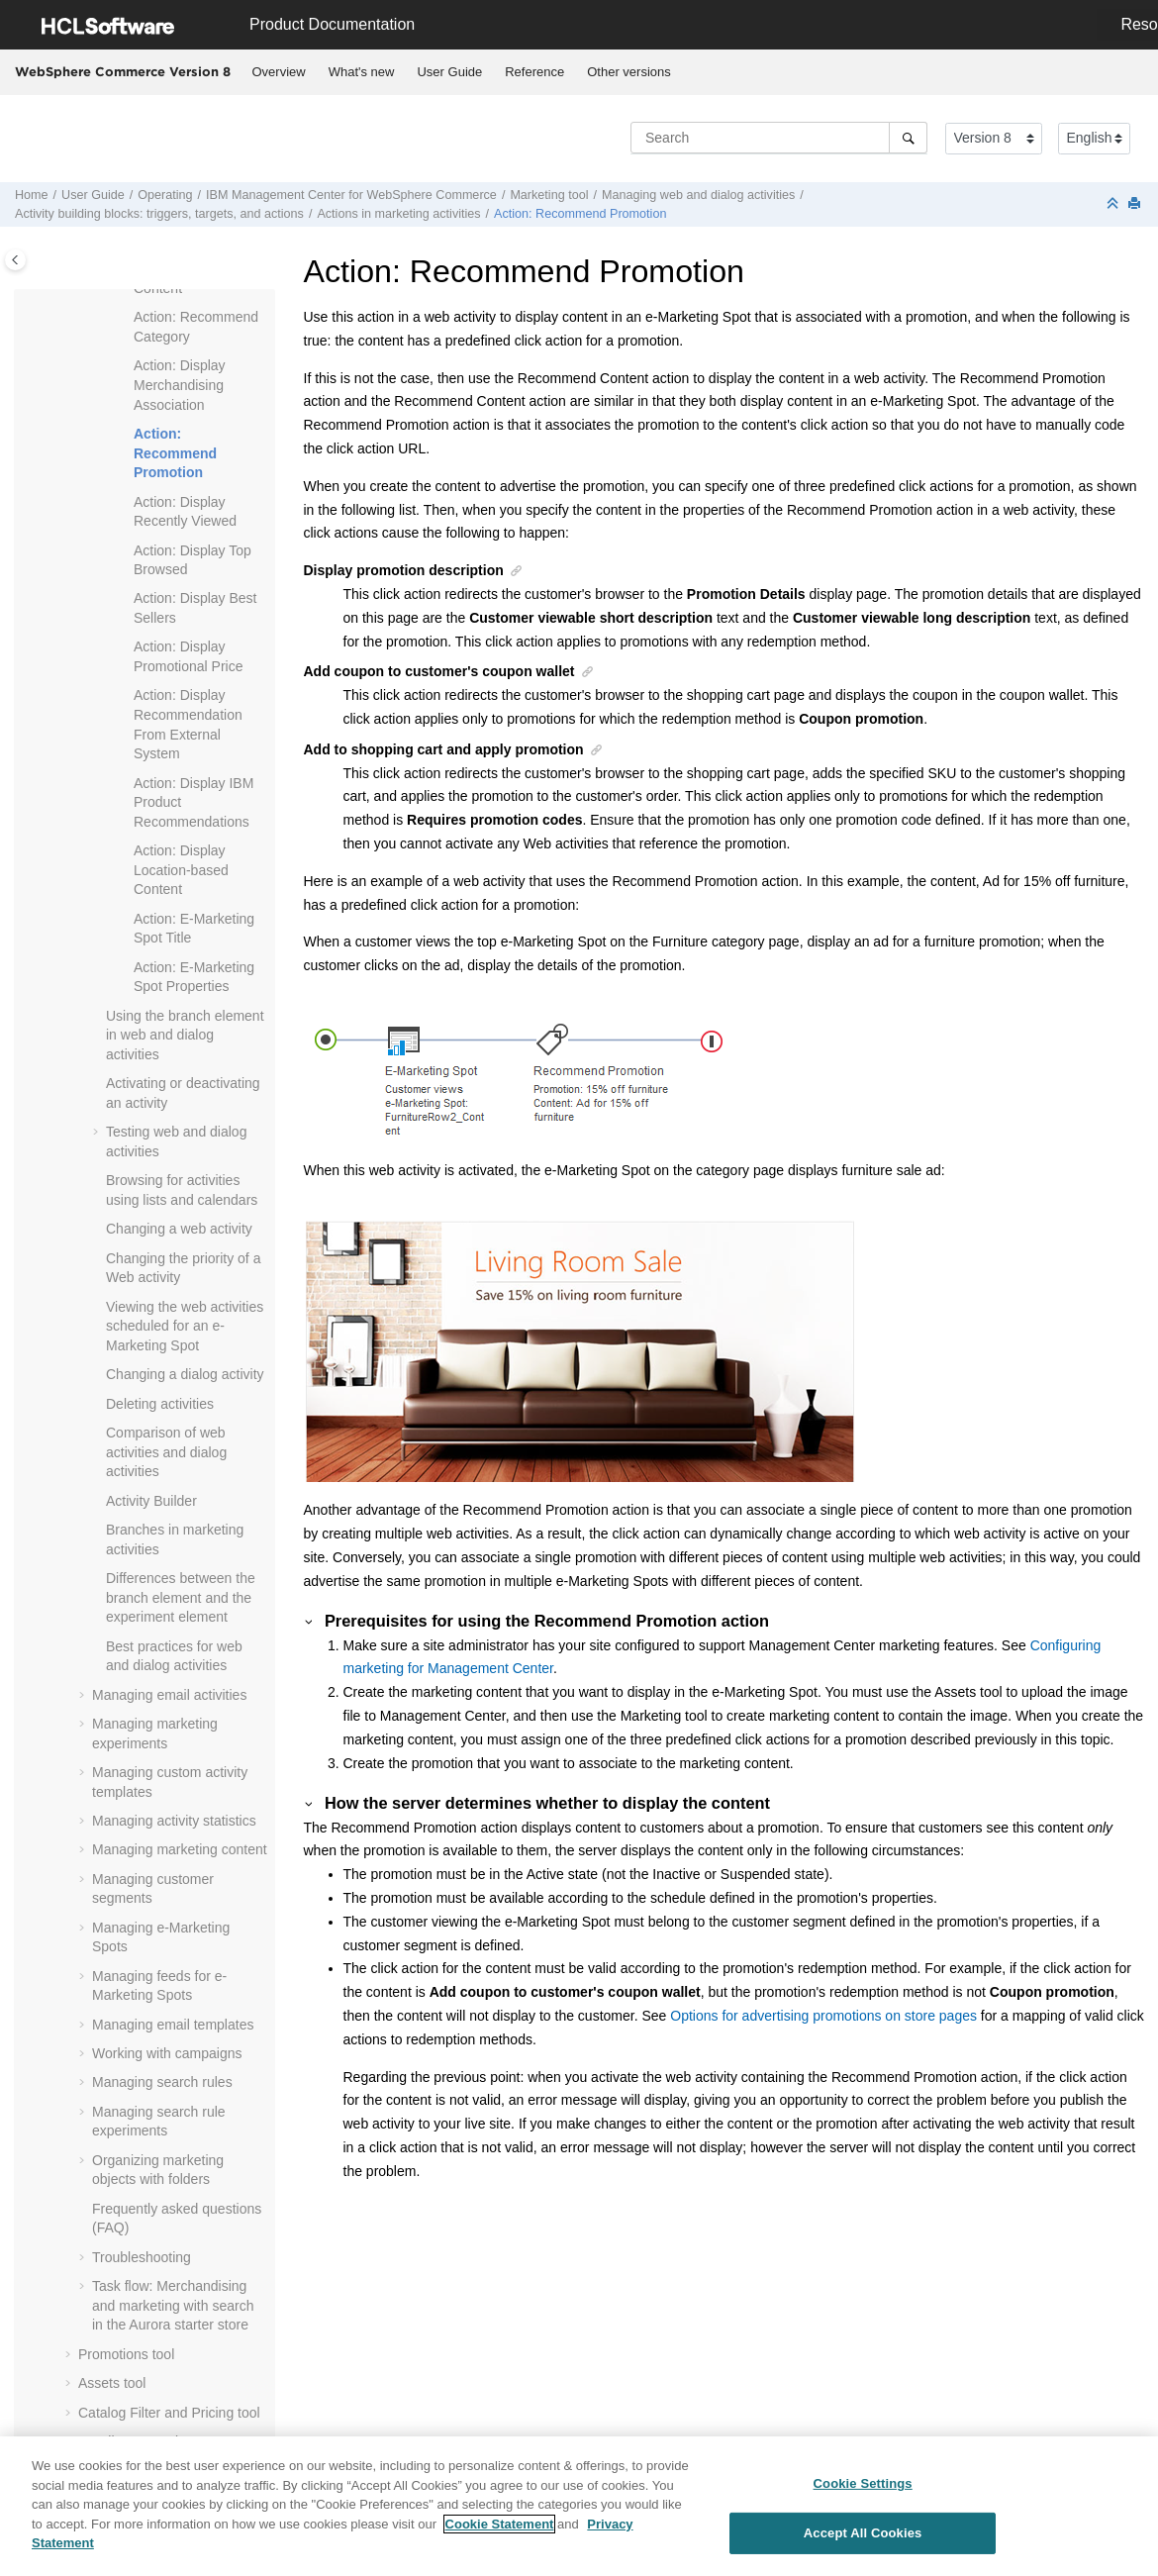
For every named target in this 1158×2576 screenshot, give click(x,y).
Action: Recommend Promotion (580, 214)
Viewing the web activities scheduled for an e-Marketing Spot (184, 1326)
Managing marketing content (179, 1849)
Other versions (629, 71)
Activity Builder (151, 1501)
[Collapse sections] (1114, 204)
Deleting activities (160, 1404)
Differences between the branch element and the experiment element (180, 1597)
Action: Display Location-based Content (181, 869)
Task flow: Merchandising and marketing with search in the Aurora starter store (172, 2305)
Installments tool (128, 2441)
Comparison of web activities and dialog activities (166, 1452)
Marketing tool (549, 195)
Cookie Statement (499, 2533)
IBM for (351, 195)
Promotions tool (126, 2354)
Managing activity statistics (174, 1821)
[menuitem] (279, 72)
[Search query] (778, 137)
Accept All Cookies (863, 2541)
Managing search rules (162, 2082)
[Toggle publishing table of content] (15, 259)
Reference (534, 71)
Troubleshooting (141, 2257)
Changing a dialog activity (185, 1374)
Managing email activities (169, 1695)
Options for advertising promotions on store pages (823, 2016)
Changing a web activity (179, 1229)
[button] (126, 318)
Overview (279, 71)
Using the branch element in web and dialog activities (185, 1035)
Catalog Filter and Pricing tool (169, 2413)
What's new (362, 71)
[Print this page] (1136, 204)
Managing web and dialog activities (698, 195)
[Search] (908, 137)
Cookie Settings (863, 2492)
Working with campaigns (166, 2053)
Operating (165, 195)
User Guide (449, 71)
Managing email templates (172, 2024)
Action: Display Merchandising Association (180, 384)
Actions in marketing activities (398, 214)
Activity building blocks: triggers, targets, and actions (159, 214)
